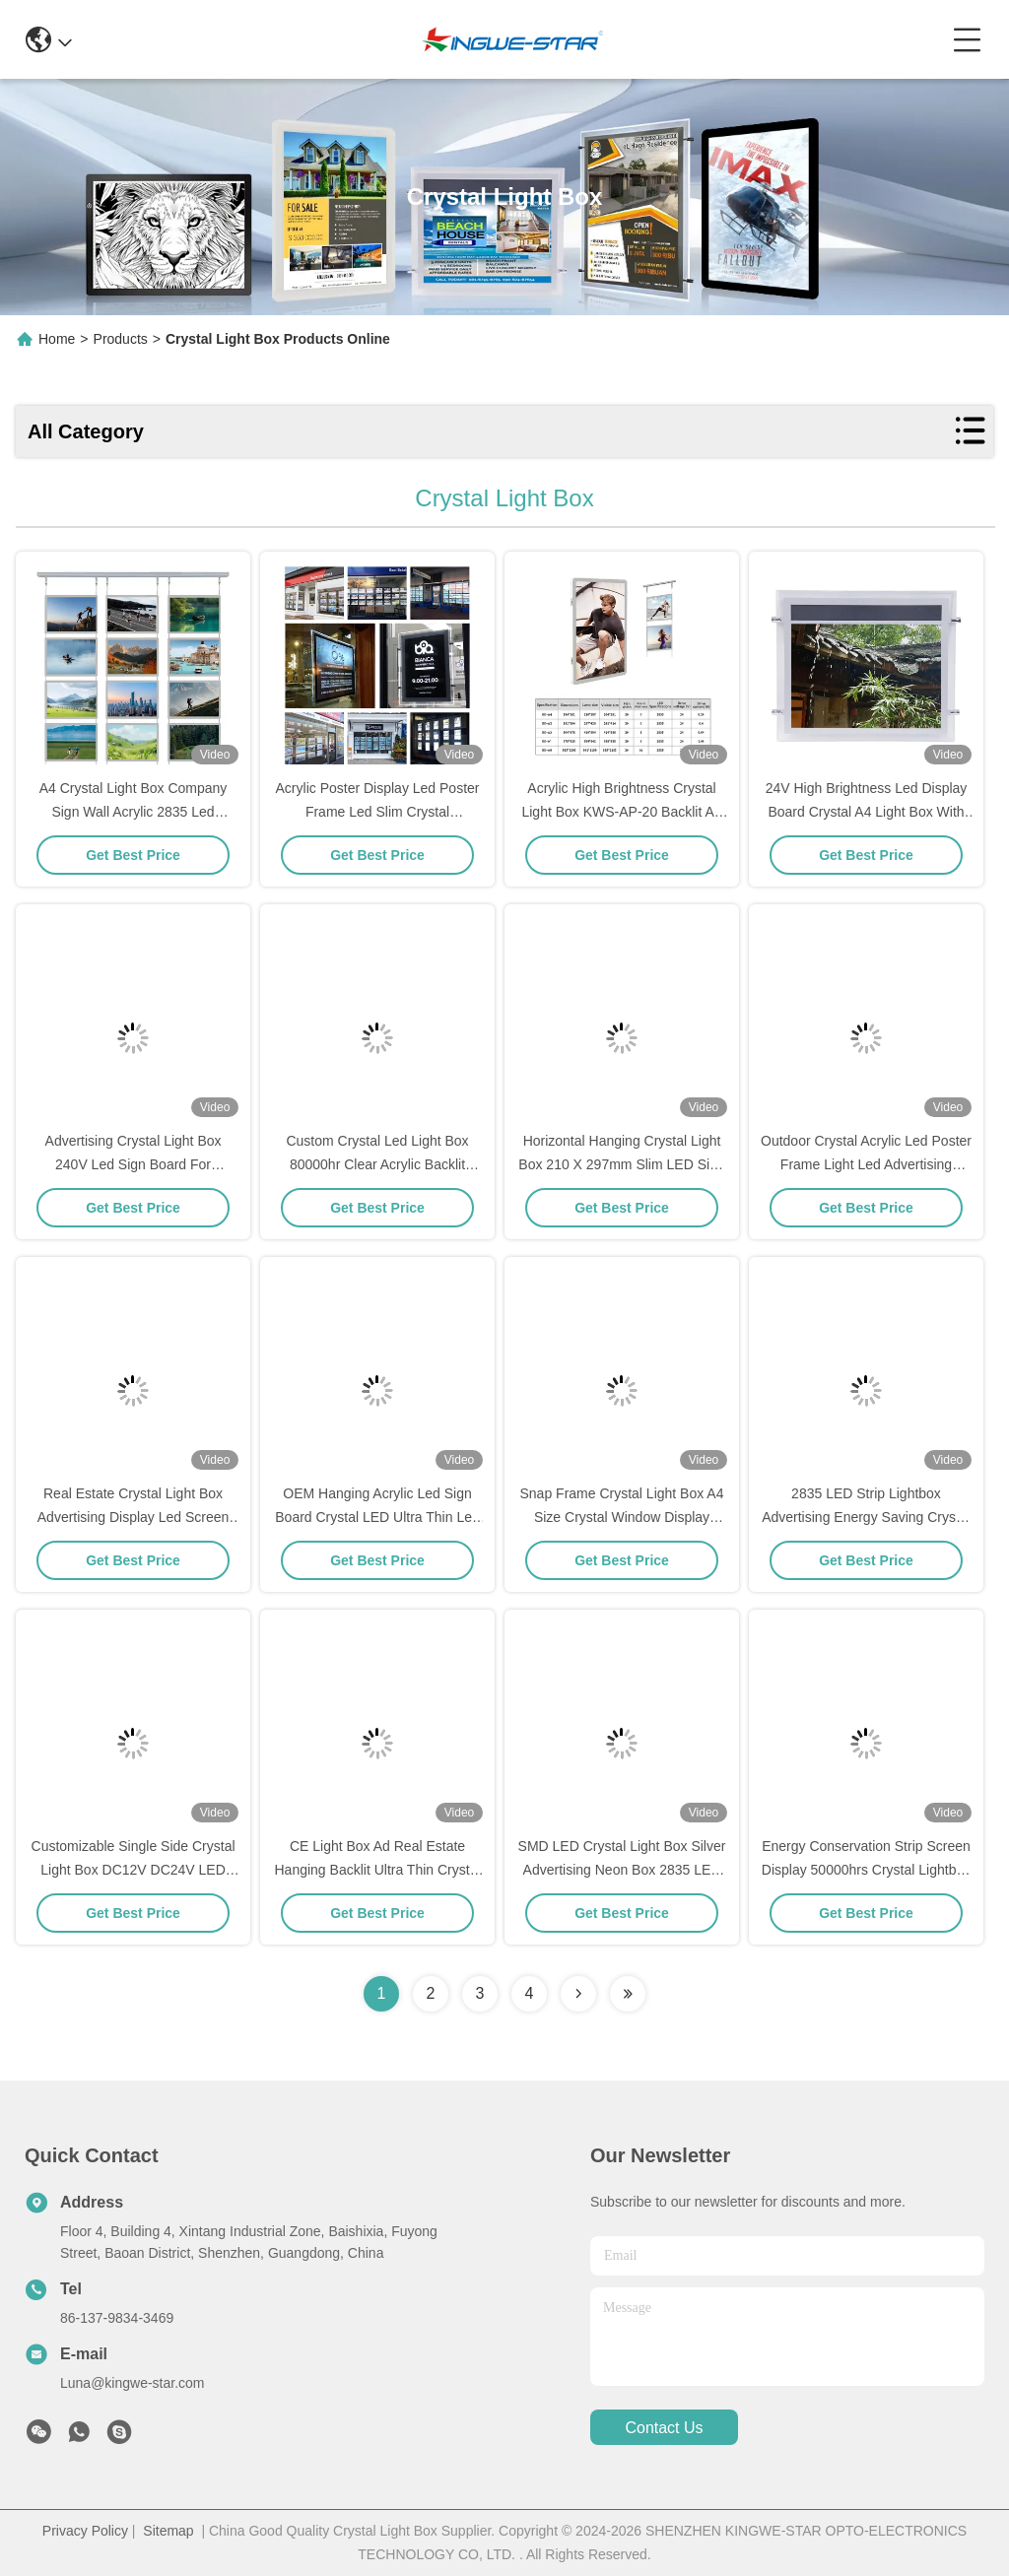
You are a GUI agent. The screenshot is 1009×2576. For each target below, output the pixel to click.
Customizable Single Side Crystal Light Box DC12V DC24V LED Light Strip (133, 1869)
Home (56, 339)
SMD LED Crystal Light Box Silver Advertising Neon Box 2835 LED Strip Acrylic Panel (622, 1869)
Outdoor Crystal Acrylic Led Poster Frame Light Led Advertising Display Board (866, 1164)
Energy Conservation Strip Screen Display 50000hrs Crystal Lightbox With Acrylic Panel (866, 1869)
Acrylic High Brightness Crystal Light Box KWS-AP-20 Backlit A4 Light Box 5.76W (621, 811)
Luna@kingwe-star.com (132, 2383)
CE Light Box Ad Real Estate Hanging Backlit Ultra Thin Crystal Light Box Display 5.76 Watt (378, 1869)
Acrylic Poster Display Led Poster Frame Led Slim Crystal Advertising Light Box (378, 811)
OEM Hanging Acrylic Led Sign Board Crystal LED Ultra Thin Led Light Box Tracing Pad (377, 1517)
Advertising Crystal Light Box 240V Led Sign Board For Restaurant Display (133, 1164)
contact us (664, 2427)
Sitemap (168, 2531)
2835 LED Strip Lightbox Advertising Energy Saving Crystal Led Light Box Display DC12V (866, 1517)
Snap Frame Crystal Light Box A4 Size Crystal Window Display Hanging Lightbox (622, 1517)
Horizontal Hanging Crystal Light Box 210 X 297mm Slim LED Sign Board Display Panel (621, 1164)
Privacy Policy (85, 2531)
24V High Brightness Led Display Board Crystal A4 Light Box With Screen (867, 811)
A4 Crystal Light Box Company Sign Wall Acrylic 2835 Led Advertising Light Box (133, 811)
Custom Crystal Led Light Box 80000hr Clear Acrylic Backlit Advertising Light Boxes (377, 1164)
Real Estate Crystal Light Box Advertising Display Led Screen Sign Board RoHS (133, 1517)
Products (121, 339)
